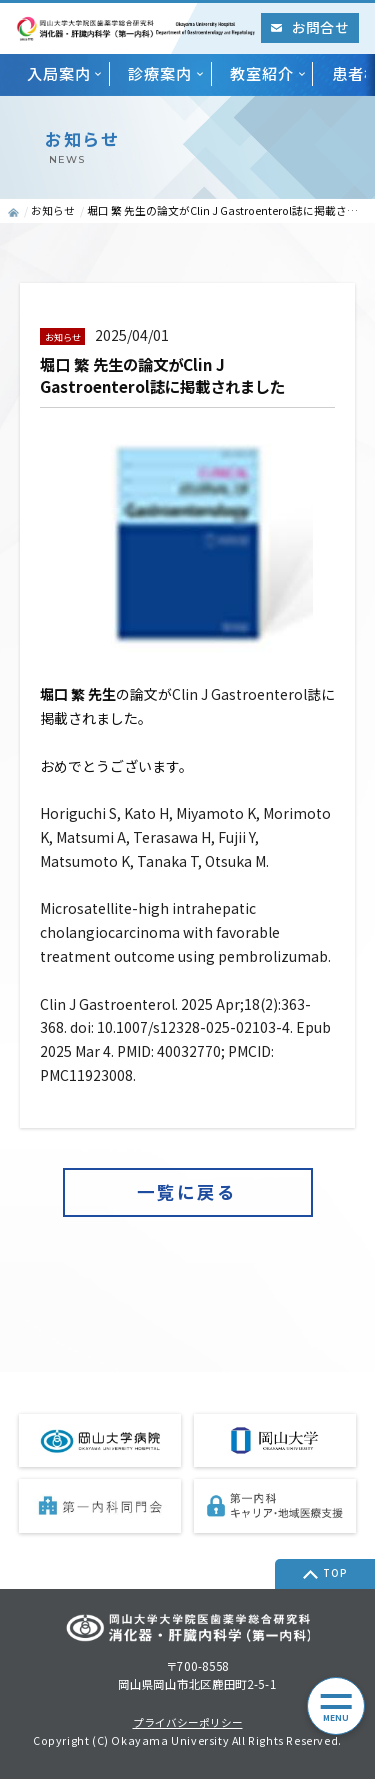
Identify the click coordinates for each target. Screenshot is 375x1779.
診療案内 (160, 73)
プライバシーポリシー (188, 1723)
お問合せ (309, 27)
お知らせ (53, 210)
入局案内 (59, 73)
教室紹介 (262, 73)
